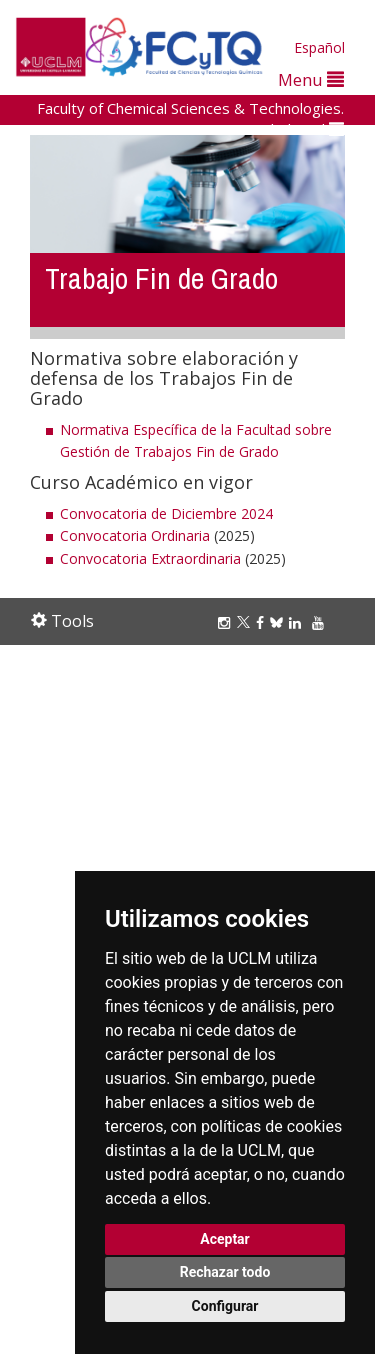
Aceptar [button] (225, 1239)
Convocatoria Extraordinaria (150, 558)
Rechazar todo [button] (225, 1272)
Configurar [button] (225, 1306)
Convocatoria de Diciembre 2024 (166, 513)
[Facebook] (263, 622)
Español (319, 47)
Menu (311, 79)
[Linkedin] (295, 622)
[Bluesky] (279, 622)
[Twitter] (246, 622)
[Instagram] (227, 622)
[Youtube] (321, 622)
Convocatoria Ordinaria (135, 535)
